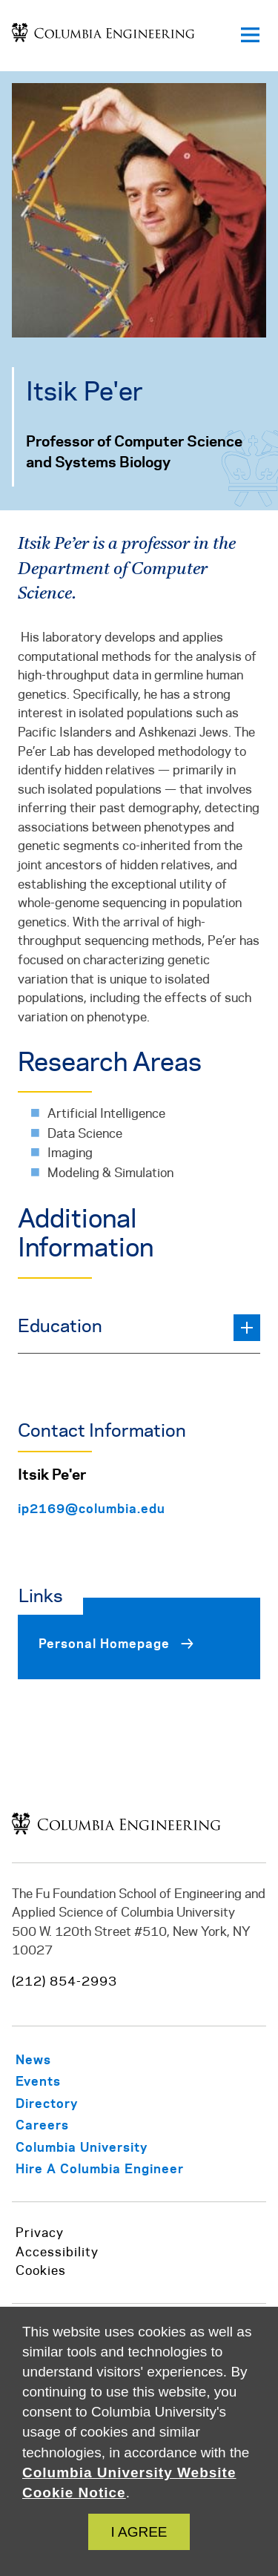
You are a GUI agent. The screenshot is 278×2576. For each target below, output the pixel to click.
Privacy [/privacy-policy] (40, 2233)
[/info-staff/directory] (65, 2103)
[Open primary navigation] (250, 35)
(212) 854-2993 (64, 1982)
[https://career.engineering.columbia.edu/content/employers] (118, 2168)
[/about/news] (52, 2059)
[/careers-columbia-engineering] (61, 2124)
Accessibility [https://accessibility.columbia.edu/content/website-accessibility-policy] (57, 2253)
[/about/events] (57, 2081)
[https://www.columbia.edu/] (100, 2147)
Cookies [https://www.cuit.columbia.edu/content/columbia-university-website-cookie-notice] (41, 2271)
